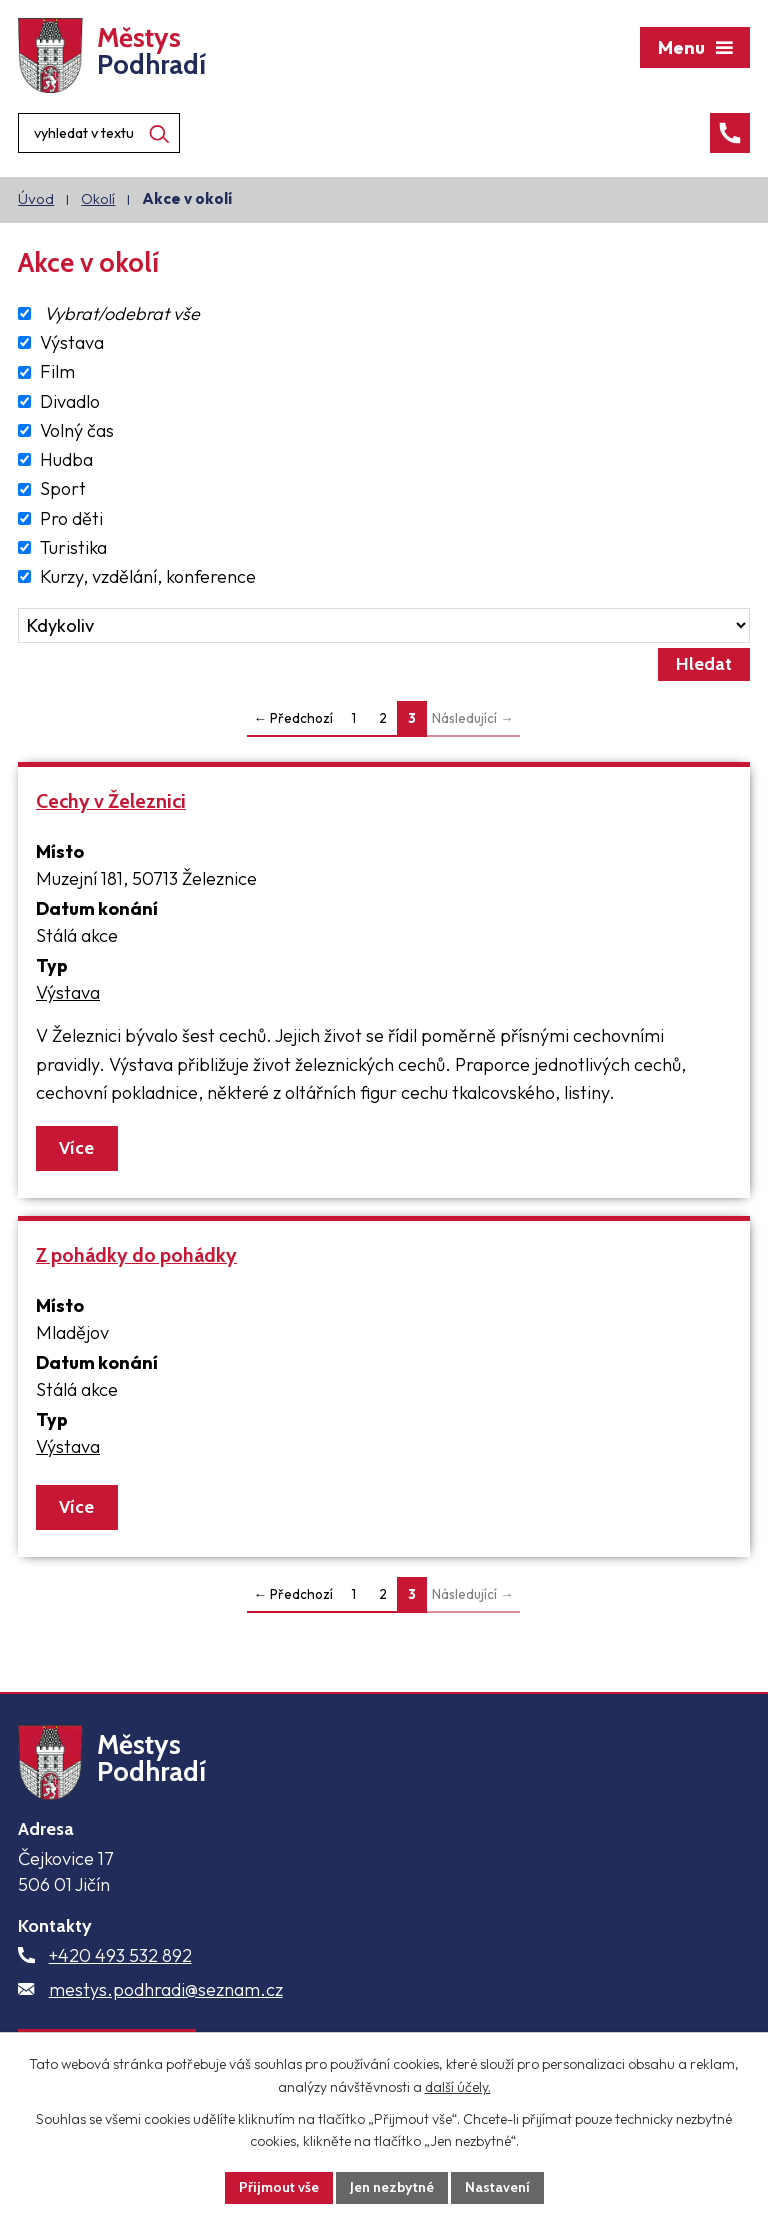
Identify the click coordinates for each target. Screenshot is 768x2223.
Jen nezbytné (392, 2187)
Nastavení (497, 2187)
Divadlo (70, 401)
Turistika (73, 547)
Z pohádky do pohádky (136, 1255)
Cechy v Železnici (111, 801)
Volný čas (77, 430)
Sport (63, 489)
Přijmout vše (279, 2187)
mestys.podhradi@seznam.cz (166, 1989)
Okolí (98, 198)
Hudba (66, 459)
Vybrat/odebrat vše (122, 313)
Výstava (72, 342)
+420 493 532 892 (120, 1955)
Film (57, 372)
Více (76, 1148)
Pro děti (71, 518)
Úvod (36, 198)
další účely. (458, 2087)
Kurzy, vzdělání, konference (148, 576)
